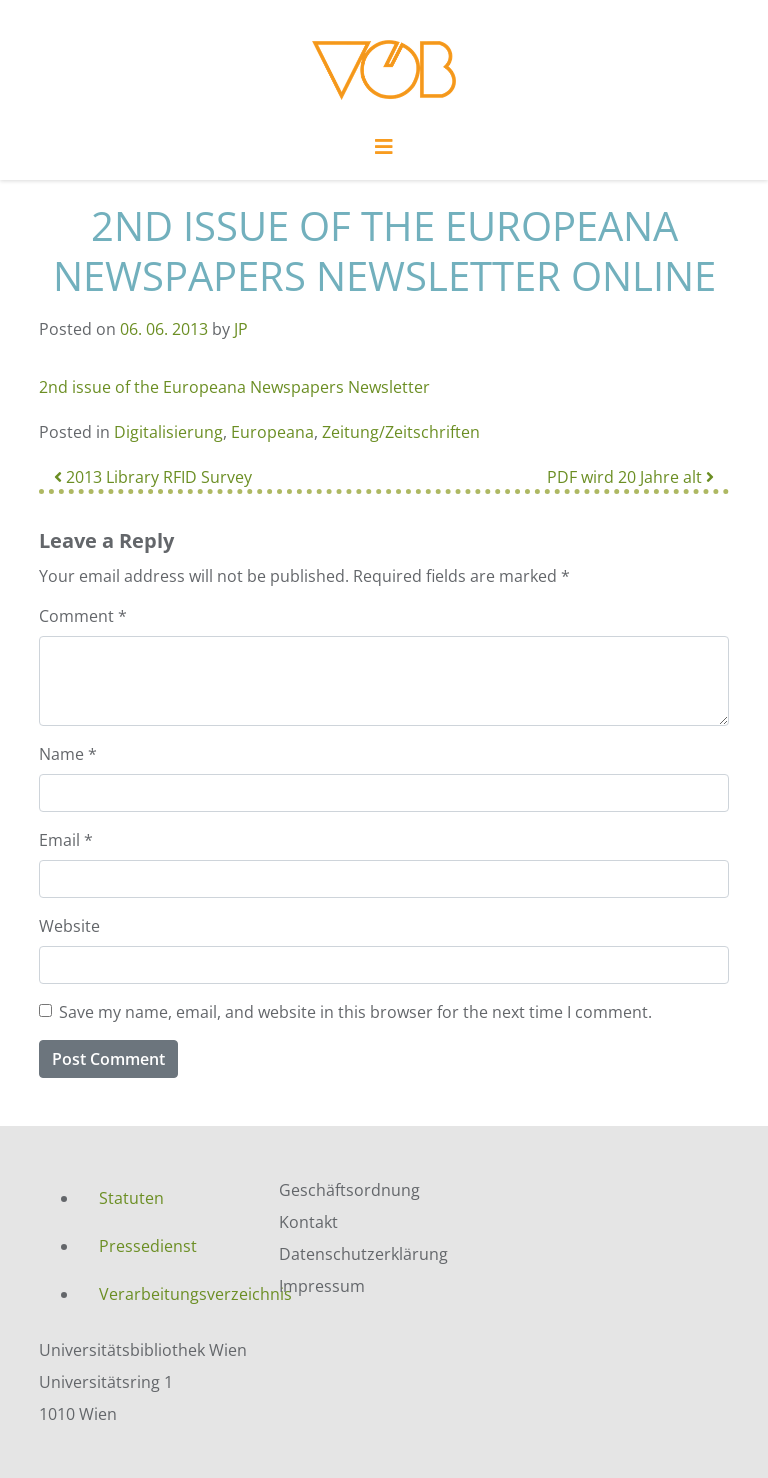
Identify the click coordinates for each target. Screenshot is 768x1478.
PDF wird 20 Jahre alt (630, 477)
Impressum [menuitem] (322, 1286)
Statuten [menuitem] (131, 1198)
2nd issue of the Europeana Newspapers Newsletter (234, 387)
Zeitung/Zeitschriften (401, 432)
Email (66, 840)
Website (69, 926)
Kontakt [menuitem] (308, 1222)
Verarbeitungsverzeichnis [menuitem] (174, 1294)
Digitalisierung (168, 432)
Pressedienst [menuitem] (148, 1246)
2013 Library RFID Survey (153, 477)
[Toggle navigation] (384, 152)
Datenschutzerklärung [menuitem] (363, 1254)
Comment (83, 616)
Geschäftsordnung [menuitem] (349, 1190)
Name (68, 754)
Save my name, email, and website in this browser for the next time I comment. (355, 1012)
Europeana (272, 432)
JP (241, 329)
